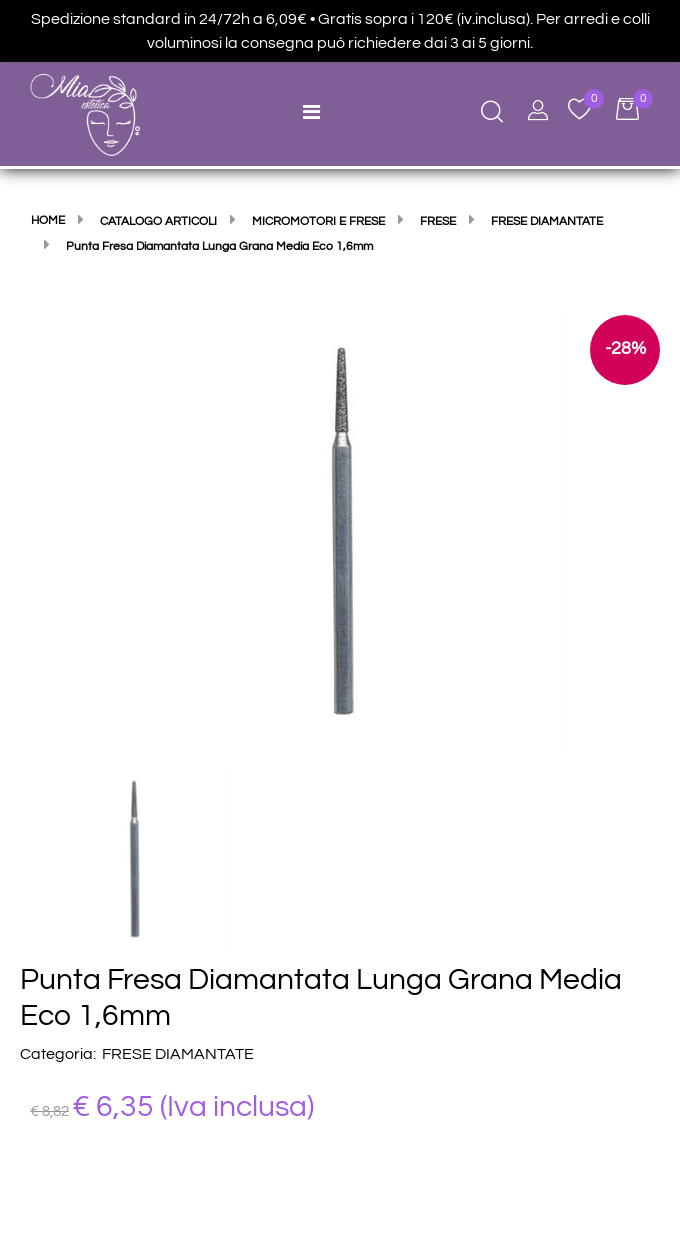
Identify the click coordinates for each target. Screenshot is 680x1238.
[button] (340, 529)
